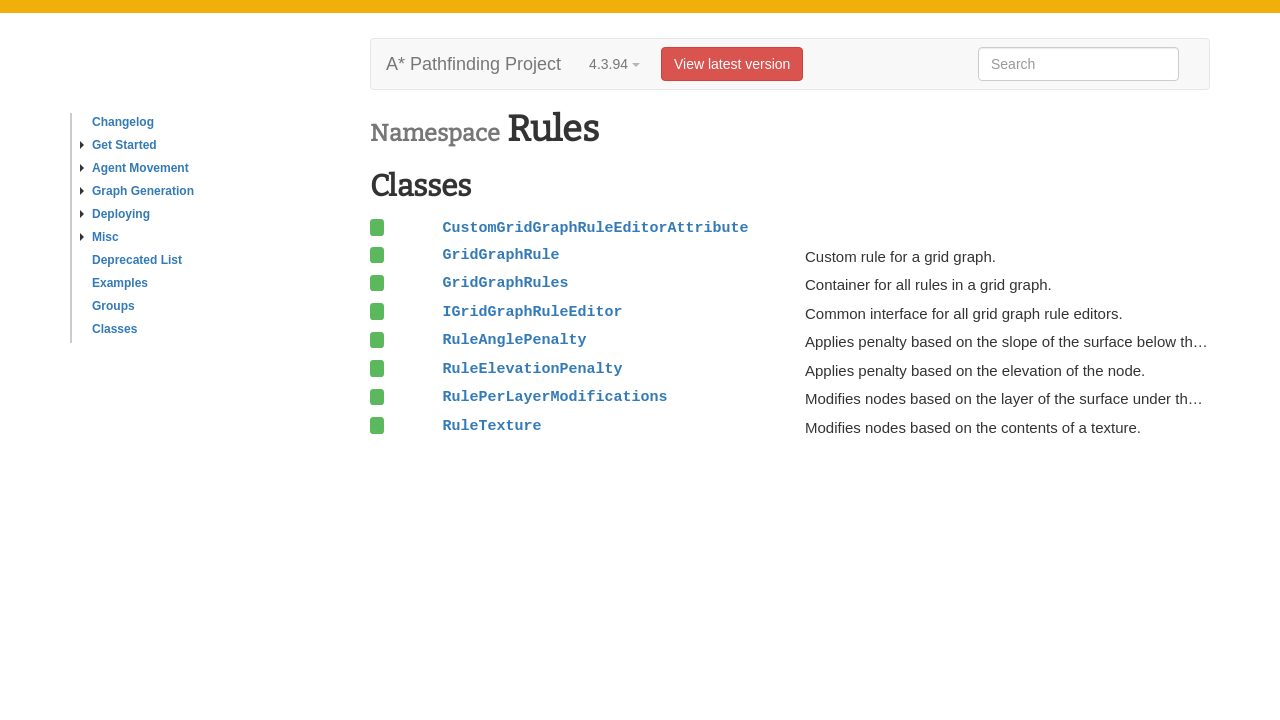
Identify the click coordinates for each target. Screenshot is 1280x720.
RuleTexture (491, 426)
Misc (99, 237)
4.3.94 (614, 64)
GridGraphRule (500, 255)
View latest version (732, 64)
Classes (114, 329)
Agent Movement (134, 168)
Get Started (118, 145)
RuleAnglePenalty (514, 340)
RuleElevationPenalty (532, 369)
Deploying (115, 214)
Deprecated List (137, 260)
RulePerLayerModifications (554, 397)
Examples (120, 283)
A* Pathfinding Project (473, 64)
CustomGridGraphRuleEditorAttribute (595, 228)
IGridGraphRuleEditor (532, 312)
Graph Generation (137, 191)
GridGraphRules (505, 283)
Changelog (123, 122)
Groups (113, 306)
